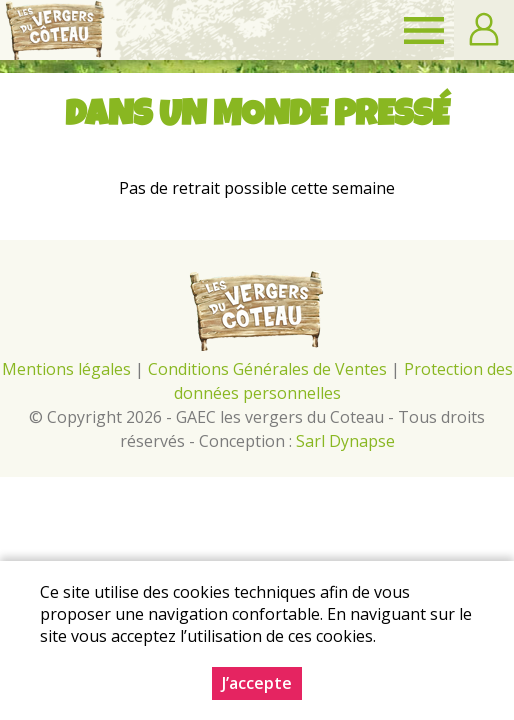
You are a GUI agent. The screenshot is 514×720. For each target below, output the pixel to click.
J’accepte (257, 683)
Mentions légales (66, 369)
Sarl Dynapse (345, 441)
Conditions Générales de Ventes (269, 369)
